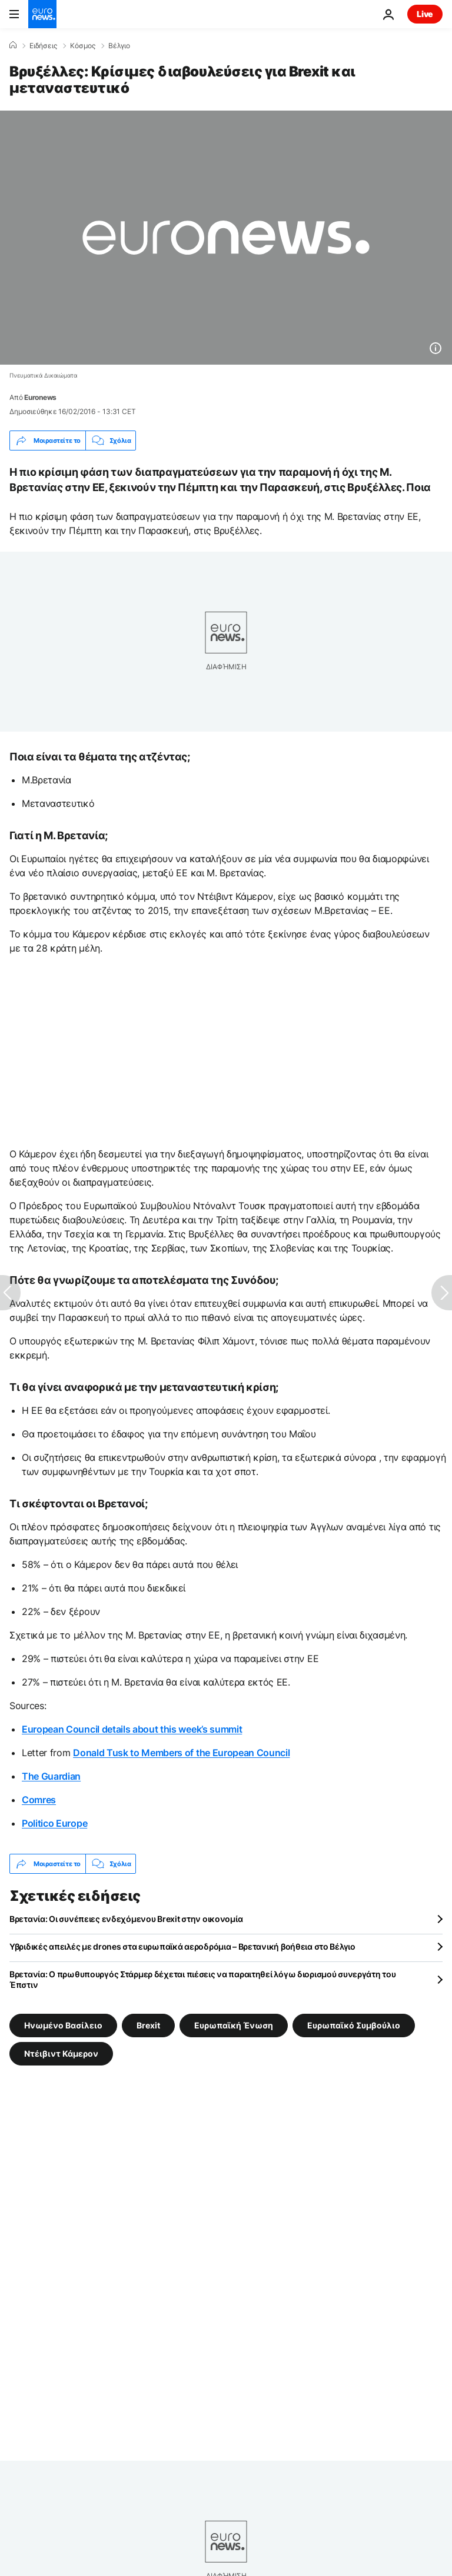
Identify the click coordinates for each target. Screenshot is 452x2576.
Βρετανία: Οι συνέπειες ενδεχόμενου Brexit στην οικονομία (125, 1919)
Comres (39, 1800)
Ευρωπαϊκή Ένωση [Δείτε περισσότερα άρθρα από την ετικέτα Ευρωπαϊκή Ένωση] (233, 2025)
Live (425, 14)
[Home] (12, 45)
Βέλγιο (119, 45)
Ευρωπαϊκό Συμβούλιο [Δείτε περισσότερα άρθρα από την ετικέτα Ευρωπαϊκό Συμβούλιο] (353, 2025)
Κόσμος (82, 45)
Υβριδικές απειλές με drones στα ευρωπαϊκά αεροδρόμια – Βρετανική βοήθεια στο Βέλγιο (182, 1946)
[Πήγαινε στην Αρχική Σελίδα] (42, 14)
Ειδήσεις (43, 45)
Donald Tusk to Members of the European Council (181, 1753)
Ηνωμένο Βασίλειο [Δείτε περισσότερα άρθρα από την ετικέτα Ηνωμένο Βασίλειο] (63, 2025)
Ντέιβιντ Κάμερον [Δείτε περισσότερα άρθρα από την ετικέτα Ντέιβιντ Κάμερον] (61, 2053)
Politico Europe (54, 1823)
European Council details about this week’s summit (132, 1729)
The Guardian (51, 1776)
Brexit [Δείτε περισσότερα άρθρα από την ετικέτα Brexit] (148, 2025)
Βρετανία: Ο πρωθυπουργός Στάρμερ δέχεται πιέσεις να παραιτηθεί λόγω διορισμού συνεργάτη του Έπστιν (202, 1979)
